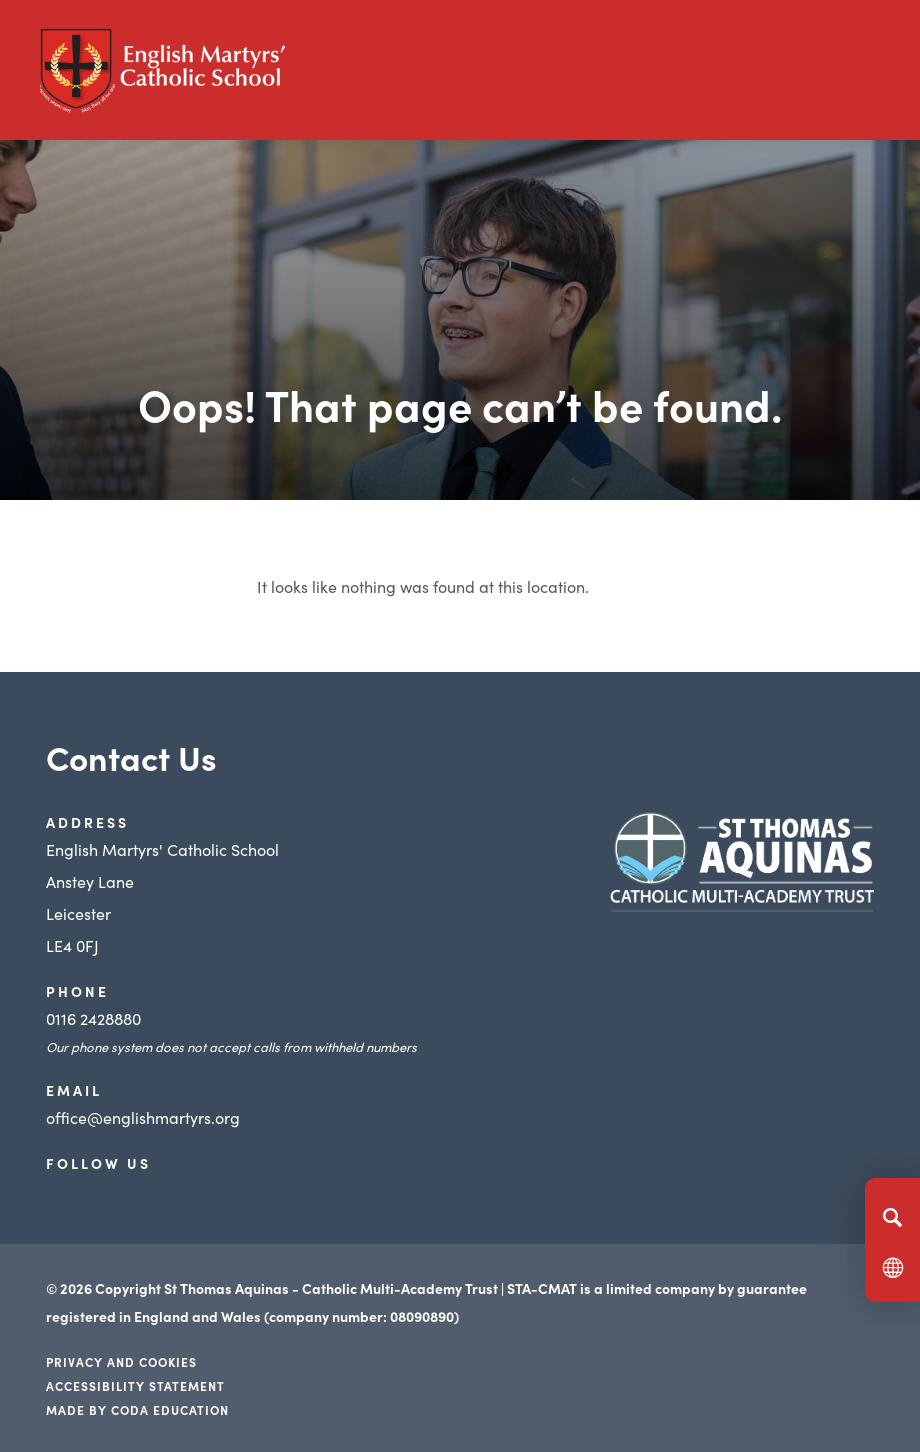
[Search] (892, 1217)
